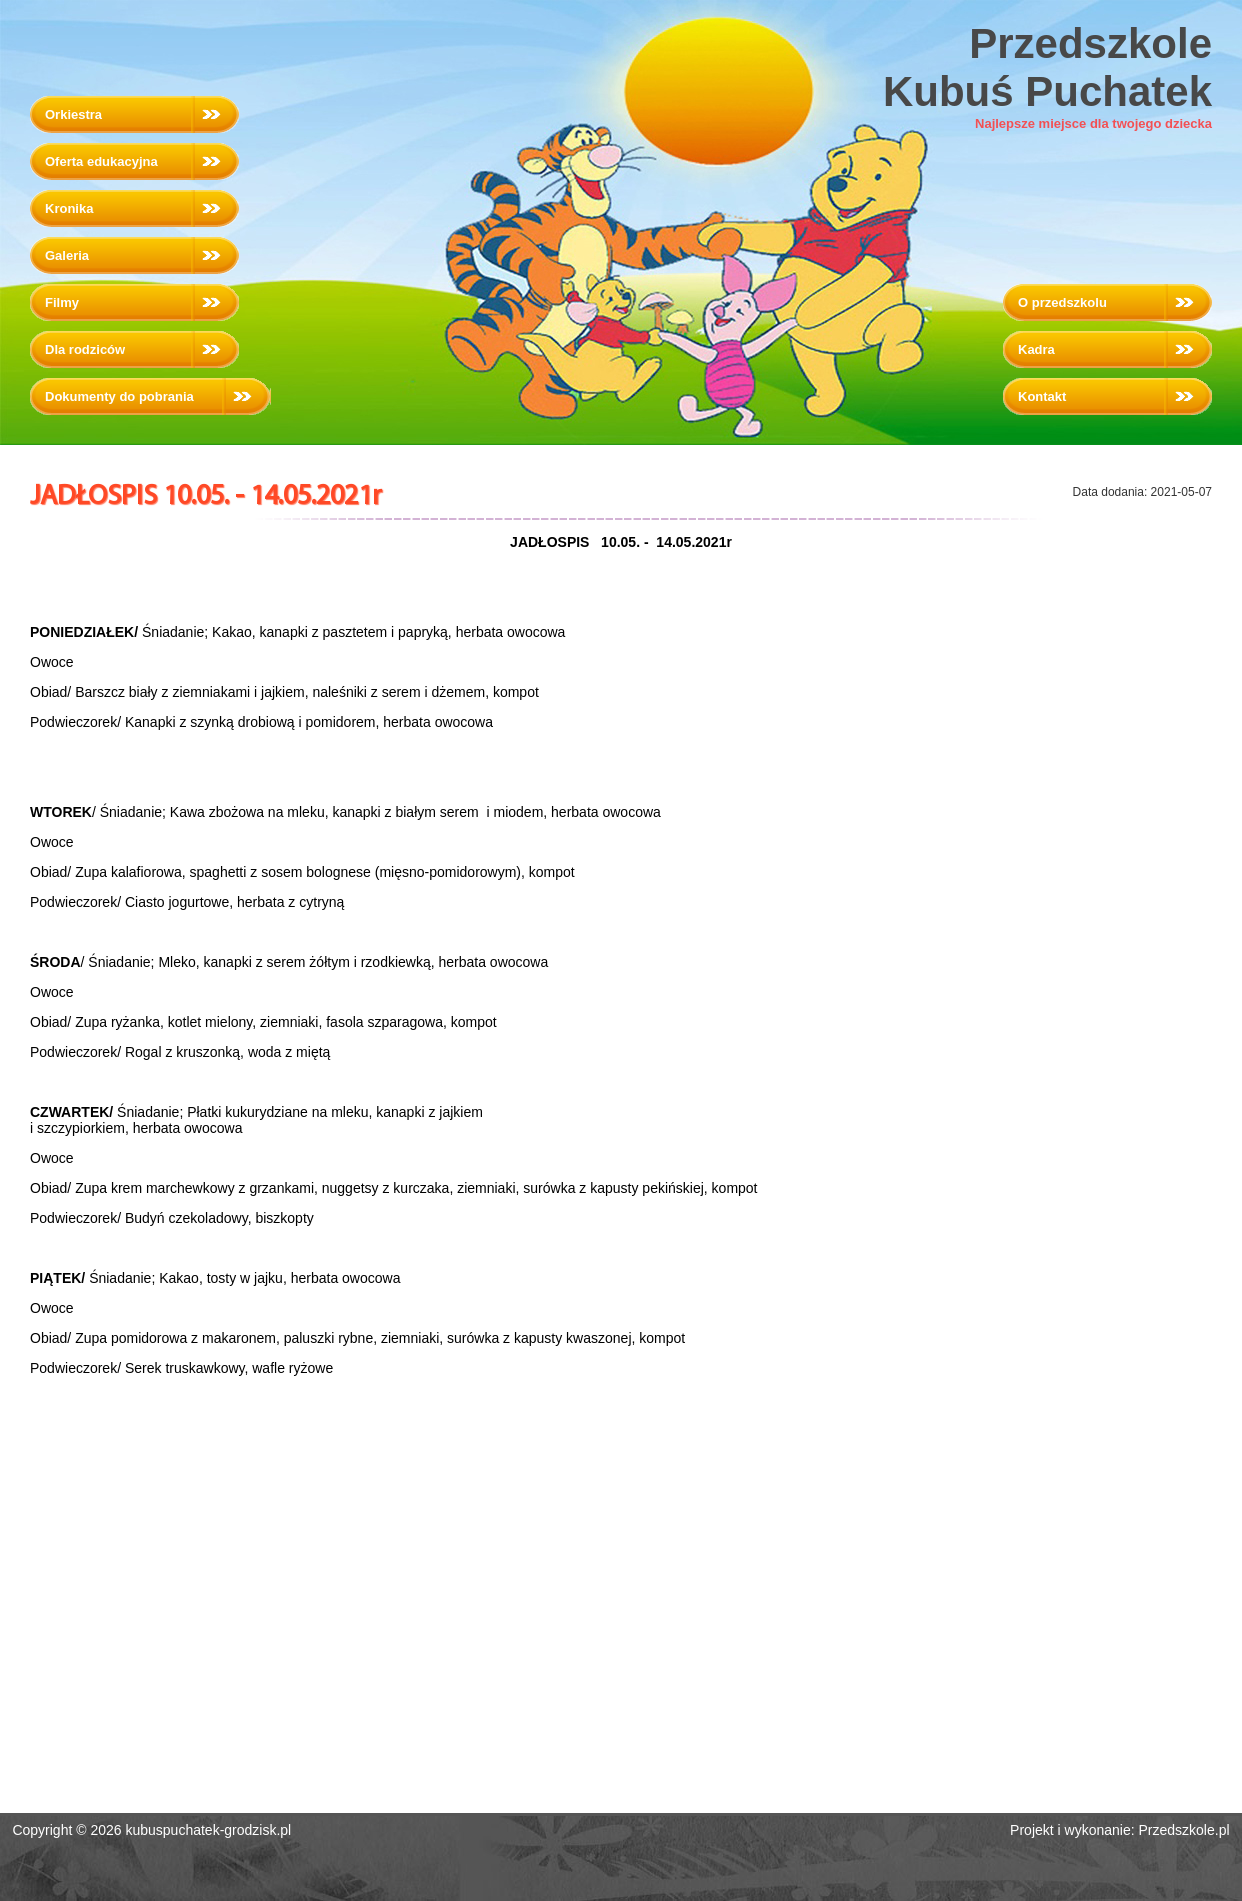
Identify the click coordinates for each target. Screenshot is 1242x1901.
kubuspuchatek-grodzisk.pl (208, 1830)
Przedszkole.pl (1184, 1830)
